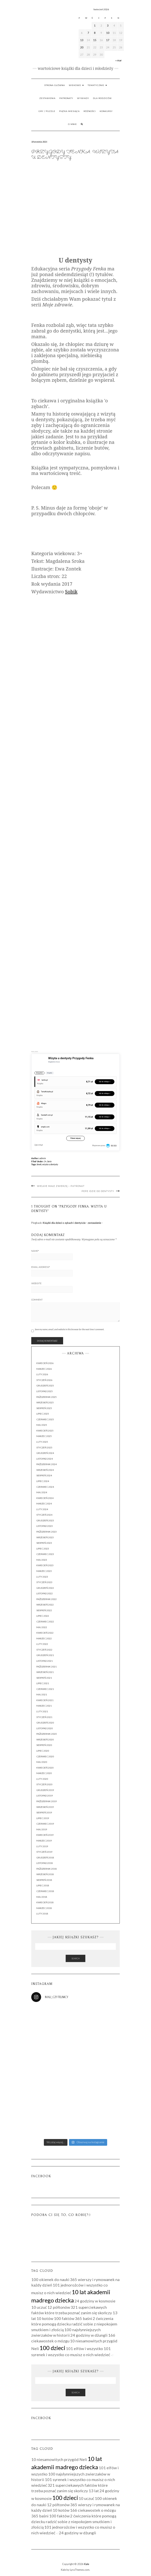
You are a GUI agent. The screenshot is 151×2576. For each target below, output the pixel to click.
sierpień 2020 (44, 1745)
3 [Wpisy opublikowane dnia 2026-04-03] (108, 25)
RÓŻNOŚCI (90, 111)
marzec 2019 (44, 1840)
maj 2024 (41, 1492)
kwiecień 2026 (44, 1363)
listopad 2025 (44, 1391)
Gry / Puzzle (47, 111)
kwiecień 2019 (44, 1834)
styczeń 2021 (44, 1717)
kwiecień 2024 (44, 1498)
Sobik (71, 591)
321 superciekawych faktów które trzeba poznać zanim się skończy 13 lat (74, 2313)
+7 (112, 2355)
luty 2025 (42, 1441)
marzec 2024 (44, 1503)
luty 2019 (42, 1846)
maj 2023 (41, 1559)
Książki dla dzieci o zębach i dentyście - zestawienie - (73, 1222)
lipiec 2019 (42, 1818)
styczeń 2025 (44, 1447)
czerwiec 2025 (45, 1419)
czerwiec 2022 (45, 1621)
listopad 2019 (44, 1795)
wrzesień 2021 (45, 1672)
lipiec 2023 (42, 1548)
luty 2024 (42, 1509)
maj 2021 (41, 1694)
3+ (45, 1161)
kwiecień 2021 (44, 1700)
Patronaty (66, 98)
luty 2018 (42, 1913)
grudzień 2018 (45, 1857)
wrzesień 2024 (45, 1469)
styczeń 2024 (44, 1514)
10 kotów (45, 2318)
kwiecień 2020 (44, 1767)
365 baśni (83, 2318)
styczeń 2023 (44, 1582)
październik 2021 (46, 1666)
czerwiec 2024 (45, 1486)
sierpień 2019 (44, 1812)
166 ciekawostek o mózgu (93, 2510)
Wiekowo (76, 85)
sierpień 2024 (44, 1475)
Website (36, 1283)
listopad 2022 (44, 1593)
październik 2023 (46, 1531)
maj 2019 (41, 1829)
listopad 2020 (44, 1728)
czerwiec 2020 (45, 1756)
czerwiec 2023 (45, 1554)
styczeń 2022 (44, 1649)
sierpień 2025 (44, 1408)
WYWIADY (83, 98)
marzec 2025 (44, 1436)
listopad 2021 (44, 1660)
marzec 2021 (44, 1705)
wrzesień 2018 (45, 1874)
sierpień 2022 (44, 1610)
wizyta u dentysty (50, 1164)
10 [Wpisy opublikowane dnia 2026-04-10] (107, 32)
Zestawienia (47, 98)
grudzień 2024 (45, 1453)
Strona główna (54, 85)
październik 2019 (46, 1801)
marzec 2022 (44, 1638)
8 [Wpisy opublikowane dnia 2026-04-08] (95, 32)
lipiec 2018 (42, 1885)
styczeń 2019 (44, 1851)
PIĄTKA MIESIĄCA (69, 111)
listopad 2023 (44, 1525)
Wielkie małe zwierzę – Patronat (61, 1186)
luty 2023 (42, 1576)
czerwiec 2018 (45, 1891)
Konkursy (106, 111)
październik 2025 (46, 1396)
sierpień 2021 (44, 1677)
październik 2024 (46, 1464)
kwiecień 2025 (44, 1430)
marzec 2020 (44, 1773)
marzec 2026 (44, 1368)
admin (43, 1158)
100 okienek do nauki (50, 2279)
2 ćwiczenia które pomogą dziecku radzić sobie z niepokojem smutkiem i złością (74, 2324)
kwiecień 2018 (44, 1902)
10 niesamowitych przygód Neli (59, 2459)
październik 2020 (46, 1733)
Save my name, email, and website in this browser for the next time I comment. (69, 1329)
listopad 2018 (44, 1863)
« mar (118, 60)
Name (35, 1251)
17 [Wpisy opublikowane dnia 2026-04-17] (107, 40)
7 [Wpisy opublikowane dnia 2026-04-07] (88, 32)
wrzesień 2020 (45, 1739)
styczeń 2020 (44, 1784)
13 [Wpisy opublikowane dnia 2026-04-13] (81, 40)
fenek (39, 1164)
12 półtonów (58, 2307)
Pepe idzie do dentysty (98, 1191)
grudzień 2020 (45, 1722)
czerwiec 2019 (45, 1823)
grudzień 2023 (45, 1520)
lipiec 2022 (42, 1615)
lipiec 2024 (42, 1481)
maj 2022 (41, 1627)
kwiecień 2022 (44, 1632)
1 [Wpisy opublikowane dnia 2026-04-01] (95, 25)
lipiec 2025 (42, 1413)
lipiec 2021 (42, 1683)
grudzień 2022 (45, 1587)
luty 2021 (42, 1711)
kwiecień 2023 (44, 1565)
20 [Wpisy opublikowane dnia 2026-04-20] (81, 47)
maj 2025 (41, 1424)
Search (75, 1958)
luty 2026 (42, 1374)
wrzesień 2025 (45, 1402)
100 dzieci (52, 2347)
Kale (86, 2564)
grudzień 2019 (45, 1790)
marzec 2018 (44, 1908)
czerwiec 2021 (45, 1689)
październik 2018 (46, 1868)
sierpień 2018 (44, 1879)
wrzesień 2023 (45, 1537)
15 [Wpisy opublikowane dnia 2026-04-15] (94, 40)
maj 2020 (41, 1761)
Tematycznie (97, 85)
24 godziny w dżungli (89, 2335)
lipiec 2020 (42, 1750)
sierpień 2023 (44, 1542)
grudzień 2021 (45, 1655)
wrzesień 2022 (45, 1604)
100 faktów (64, 2318)
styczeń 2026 (44, 1380)
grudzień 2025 (45, 1385)
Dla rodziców (102, 98)
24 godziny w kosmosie (95, 2301)
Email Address (40, 1267)
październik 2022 (46, 1599)
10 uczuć (39, 2307)
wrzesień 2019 (45, 1807)
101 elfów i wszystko (84, 2348)
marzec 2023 (44, 1571)
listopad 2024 (44, 1458)
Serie (49, 1161)
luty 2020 (42, 1778)
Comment (37, 1299)
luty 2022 (42, 1643)
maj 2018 (41, 1896)
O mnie (72, 124)
